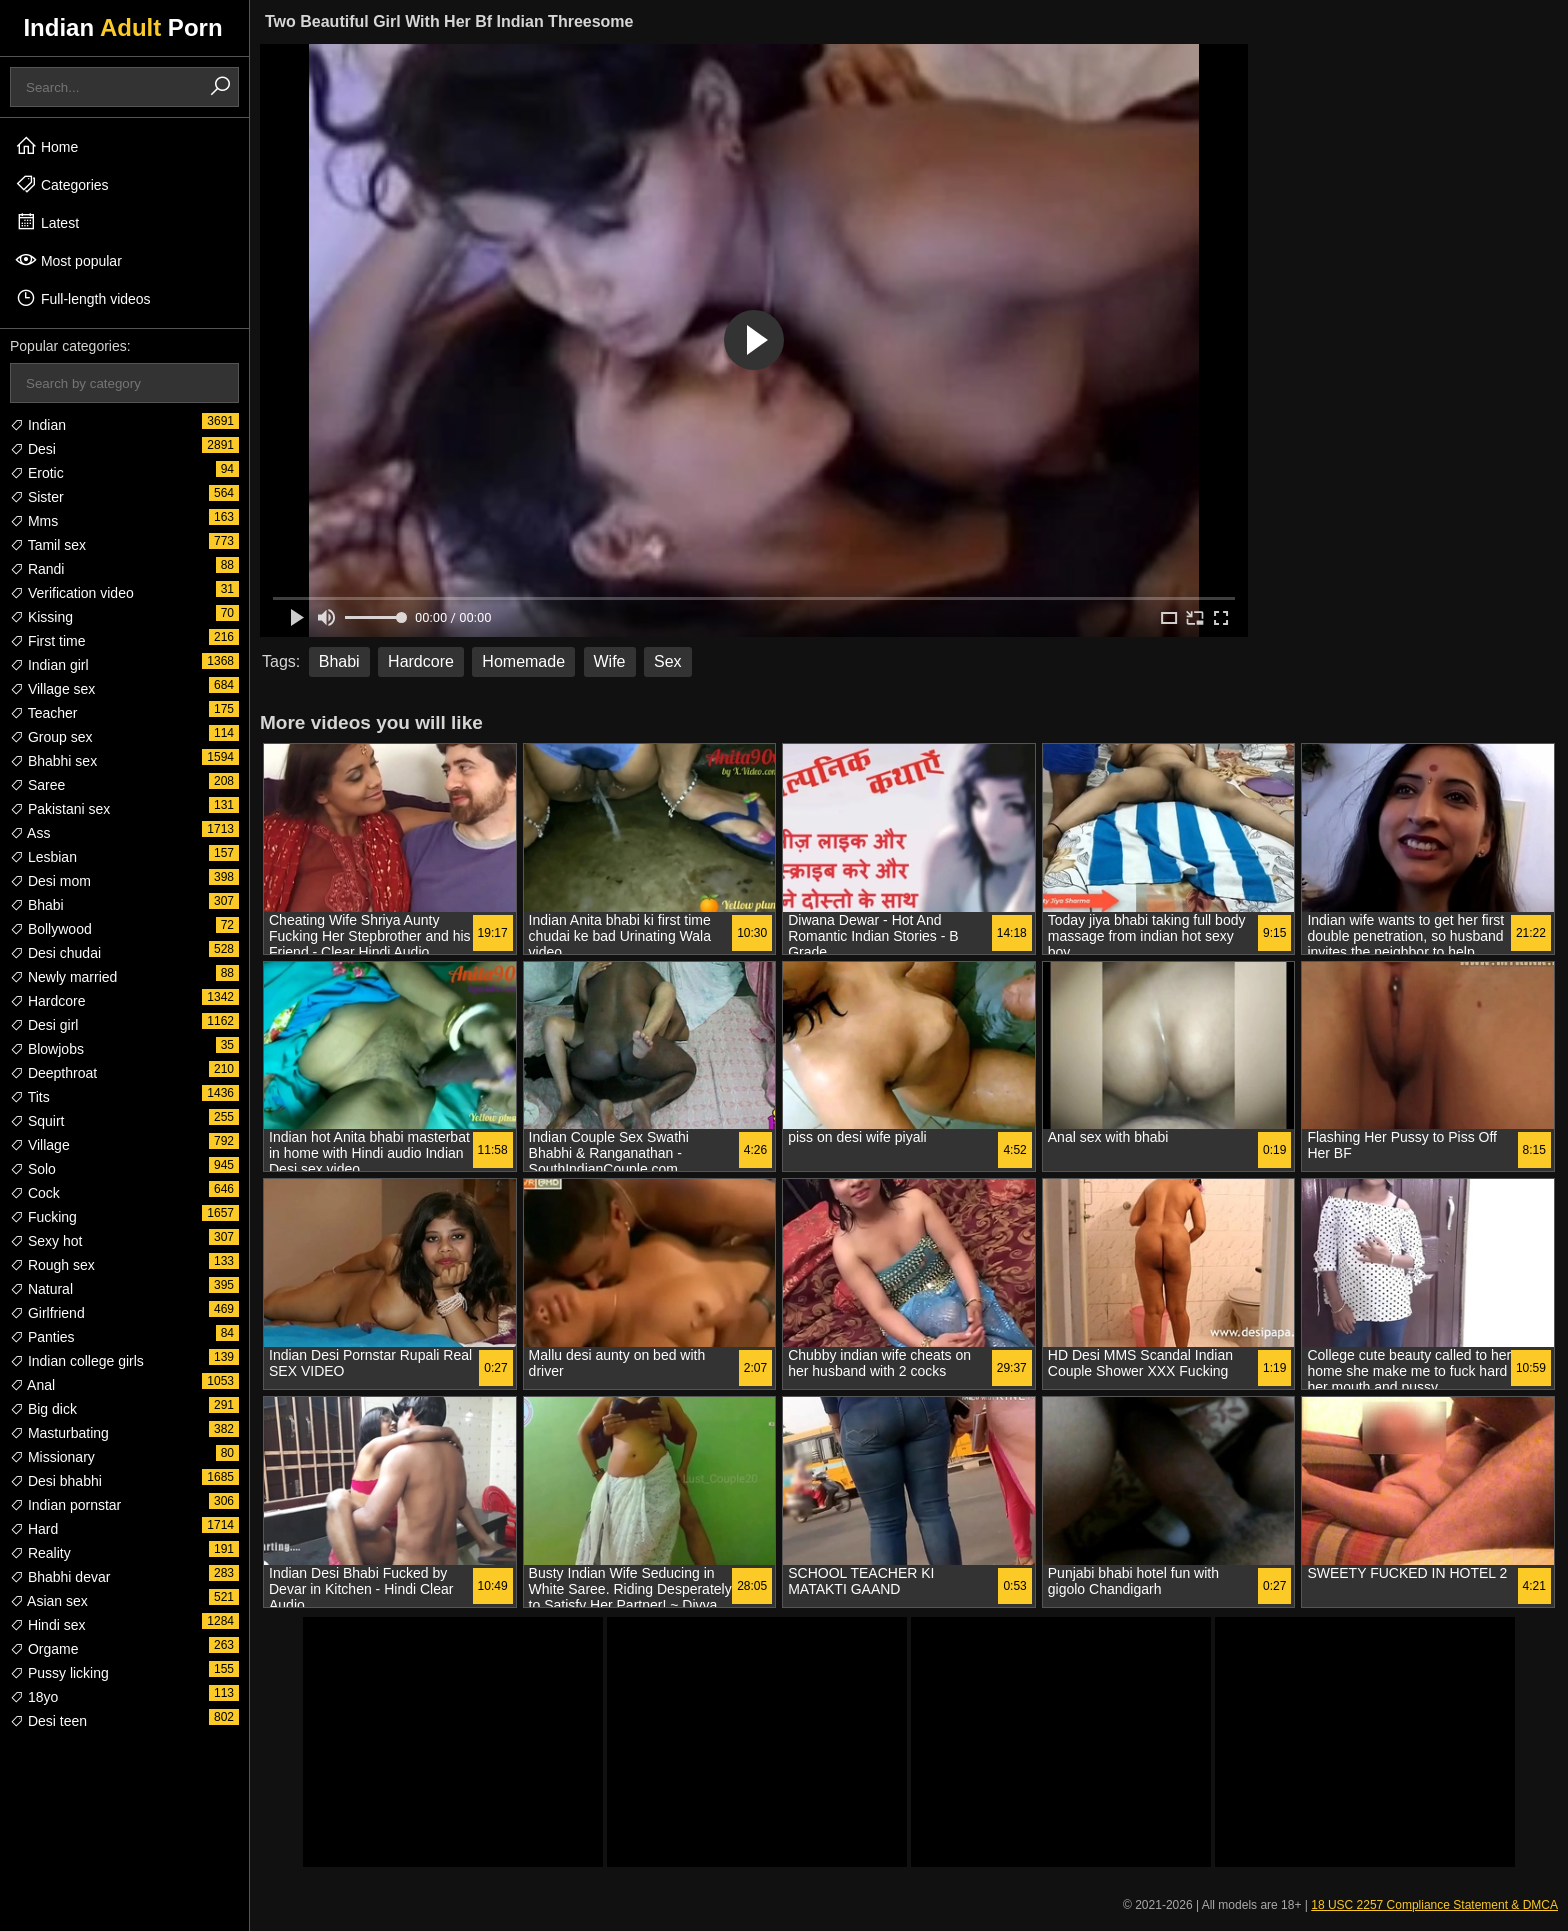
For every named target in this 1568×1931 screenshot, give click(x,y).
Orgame (44, 1649)
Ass (30, 833)
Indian (38, 425)
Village (40, 1145)
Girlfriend (47, 1313)
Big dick (43, 1409)
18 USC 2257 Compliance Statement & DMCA (1434, 1905)
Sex (668, 661)
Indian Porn (122, 27)
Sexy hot (46, 1241)
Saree (37, 785)
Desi (33, 449)
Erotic (37, 473)
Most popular (68, 260)
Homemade (523, 661)
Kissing (41, 617)
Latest (47, 222)
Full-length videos (83, 298)
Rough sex (52, 1265)
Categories (62, 184)
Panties (42, 1337)
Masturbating (59, 1433)
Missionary (52, 1457)
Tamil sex (48, 545)
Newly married (63, 977)
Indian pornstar (65, 1505)
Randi (37, 569)
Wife (610, 661)
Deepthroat (53, 1073)
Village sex (52, 689)
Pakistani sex (60, 809)
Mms (34, 521)
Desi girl (44, 1025)
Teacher (43, 713)
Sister (37, 497)
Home (46, 146)
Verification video (72, 593)
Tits (30, 1097)
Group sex (51, 737)
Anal (32, 1385)
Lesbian (43, 857)
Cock (35, 1193)
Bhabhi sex (53, 761)
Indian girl (49, 665)
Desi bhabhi (56, 1481)
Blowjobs (47, 1049)
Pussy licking (59, 1673)
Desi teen (48, 1721)
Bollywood (51, 929)
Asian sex (49, 1601)
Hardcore (47, 1001)
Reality (40, 1553)
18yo (34, 1697)
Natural (41, 1289)
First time (47, 641)
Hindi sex (47, 1625)
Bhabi (37, 905)
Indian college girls (77, 1361)
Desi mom (50, 881)
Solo (33, 1169)
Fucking (43, 1217)
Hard (34, 1529)
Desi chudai (55, 953)
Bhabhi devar (60, 1577)
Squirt (37, 1121)
